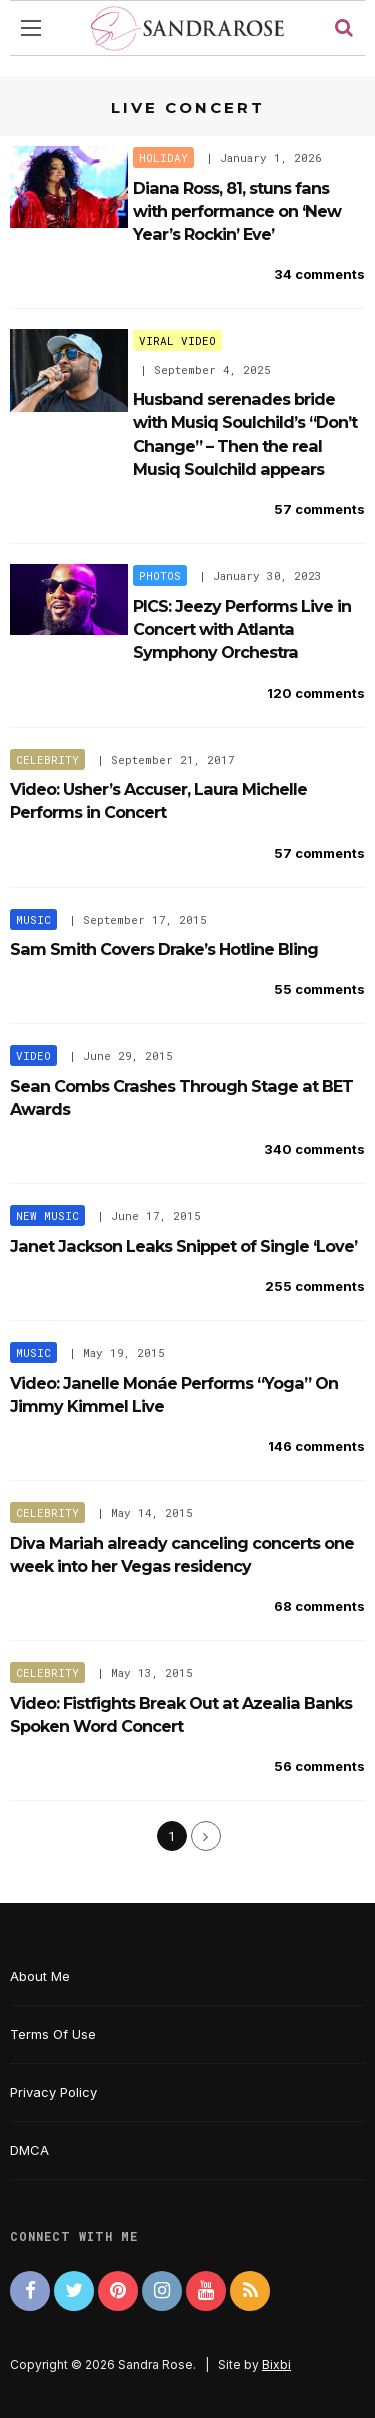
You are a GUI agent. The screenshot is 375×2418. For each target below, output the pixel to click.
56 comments (319, 1766)
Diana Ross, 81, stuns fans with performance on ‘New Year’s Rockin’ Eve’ (237, 211)
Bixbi (276, 2364)
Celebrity (47, 759)
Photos (160, 575)
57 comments (319, 509)
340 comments (314, 1149)
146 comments (316, 1446)
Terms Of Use (53, 2034)
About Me (40, 1976)
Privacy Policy (53, 2092)
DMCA (29, 2150)
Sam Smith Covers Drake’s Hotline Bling (164, 949)
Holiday (163, 157)
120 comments (316, 693)
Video (33, 1055)
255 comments (315, 1286)
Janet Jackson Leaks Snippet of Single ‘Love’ (183, 1246)
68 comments (319, 1606)
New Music (47, 1215)
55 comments (319, 989)
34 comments (319, 274)
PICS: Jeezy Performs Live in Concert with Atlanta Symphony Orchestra (242, 629)
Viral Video (177, 340)
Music (33, 919)
